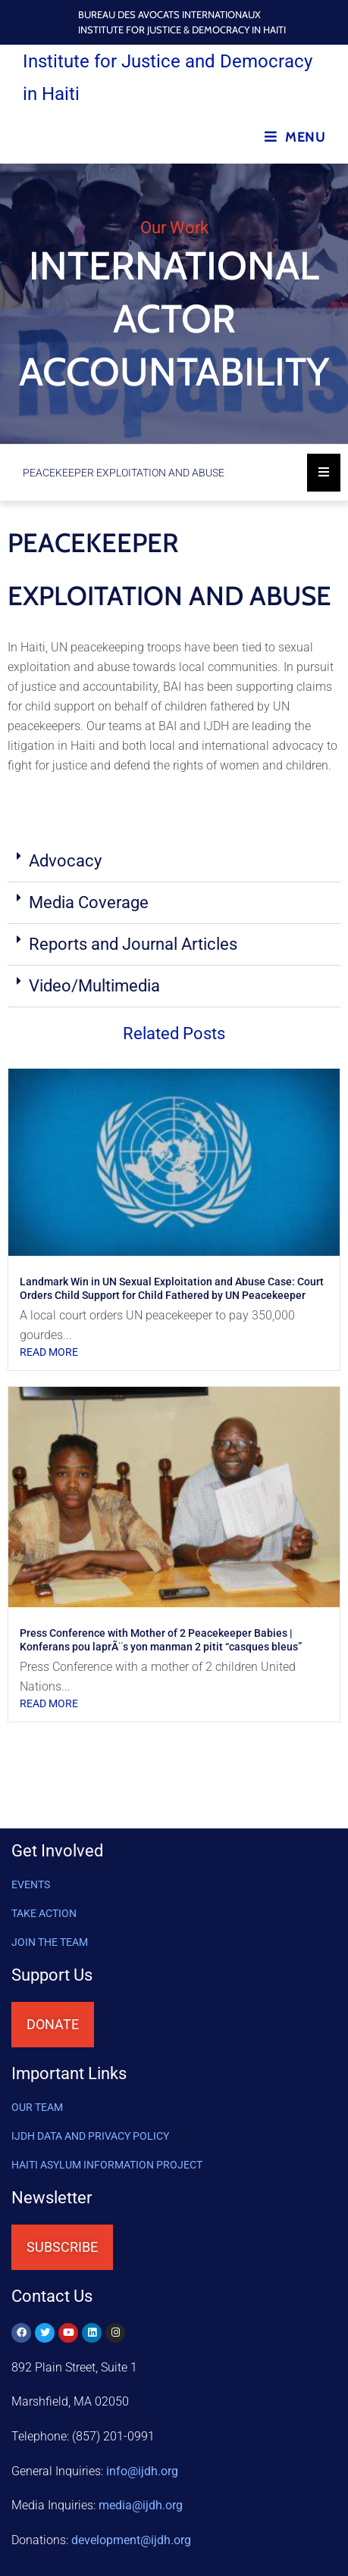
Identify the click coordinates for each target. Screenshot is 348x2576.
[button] (174, 861)
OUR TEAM (37, 2107)
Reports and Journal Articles (133, 944)
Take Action (44, 1913)
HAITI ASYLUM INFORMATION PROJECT (106, 2165)
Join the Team (49, 1942)
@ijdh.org (131, 2540)
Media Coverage (90, 902)
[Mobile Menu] (295, 137)
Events (30, 1884)
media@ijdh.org (141, 2505)
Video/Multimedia (94, 985)
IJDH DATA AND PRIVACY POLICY (90, 2136)
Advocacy (65, 860)
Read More (49, 1352)
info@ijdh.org (142, 2471)
